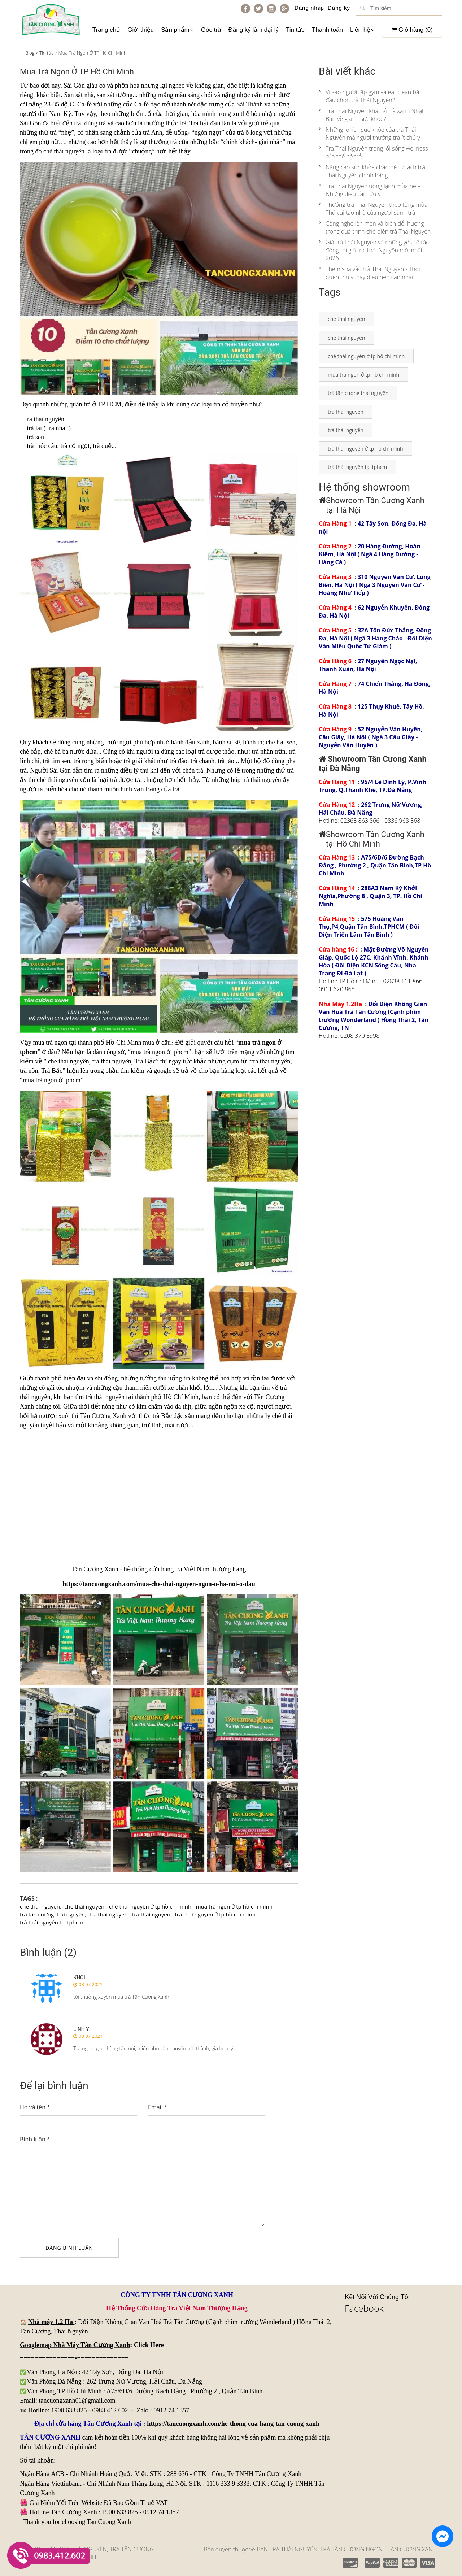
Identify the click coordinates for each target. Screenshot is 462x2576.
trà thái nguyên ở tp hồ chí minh (215, 1914)
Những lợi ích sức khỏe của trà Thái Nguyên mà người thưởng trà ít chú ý (369, 134)
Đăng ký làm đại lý (253, 29)
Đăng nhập (309, 8)
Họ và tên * (35, 2107)
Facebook (364, 2308)
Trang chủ (106, 29)
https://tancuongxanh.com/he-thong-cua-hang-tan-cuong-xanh (233, 2423)
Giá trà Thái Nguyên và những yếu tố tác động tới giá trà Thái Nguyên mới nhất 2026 (374, 250)
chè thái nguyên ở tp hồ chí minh (150, 1906)
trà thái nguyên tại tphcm (51, 1922)
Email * (157, 2107)
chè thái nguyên (63, 151)
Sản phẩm (177, 29)
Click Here (149, 2345)
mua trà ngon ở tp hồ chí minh (234, 1906)
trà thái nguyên (151, 1914)
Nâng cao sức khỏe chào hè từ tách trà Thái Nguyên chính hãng (372, 171)
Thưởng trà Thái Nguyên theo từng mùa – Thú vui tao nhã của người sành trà (375, 209)
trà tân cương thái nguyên (52, 1914)
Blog (29, 52)
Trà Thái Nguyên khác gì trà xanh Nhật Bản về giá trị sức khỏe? (371, 115)
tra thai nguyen (109, 1914)
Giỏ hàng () (412, 29)
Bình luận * (35, 2139)
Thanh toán (327, 29)
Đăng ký (339, 8)
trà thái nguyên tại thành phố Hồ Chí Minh (142, 1397)
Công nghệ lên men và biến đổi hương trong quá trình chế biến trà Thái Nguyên (375, 227)
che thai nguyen (40, 1906)
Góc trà (211, 29)
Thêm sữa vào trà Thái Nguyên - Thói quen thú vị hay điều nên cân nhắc (369, 273)
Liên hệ (362, 29)
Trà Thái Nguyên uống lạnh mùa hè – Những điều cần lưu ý (369, 190)
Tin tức (295, 29)
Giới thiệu (140, 29)
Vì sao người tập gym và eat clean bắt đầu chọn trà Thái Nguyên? (370, 96)
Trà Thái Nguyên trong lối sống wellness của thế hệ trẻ (373, 152)
